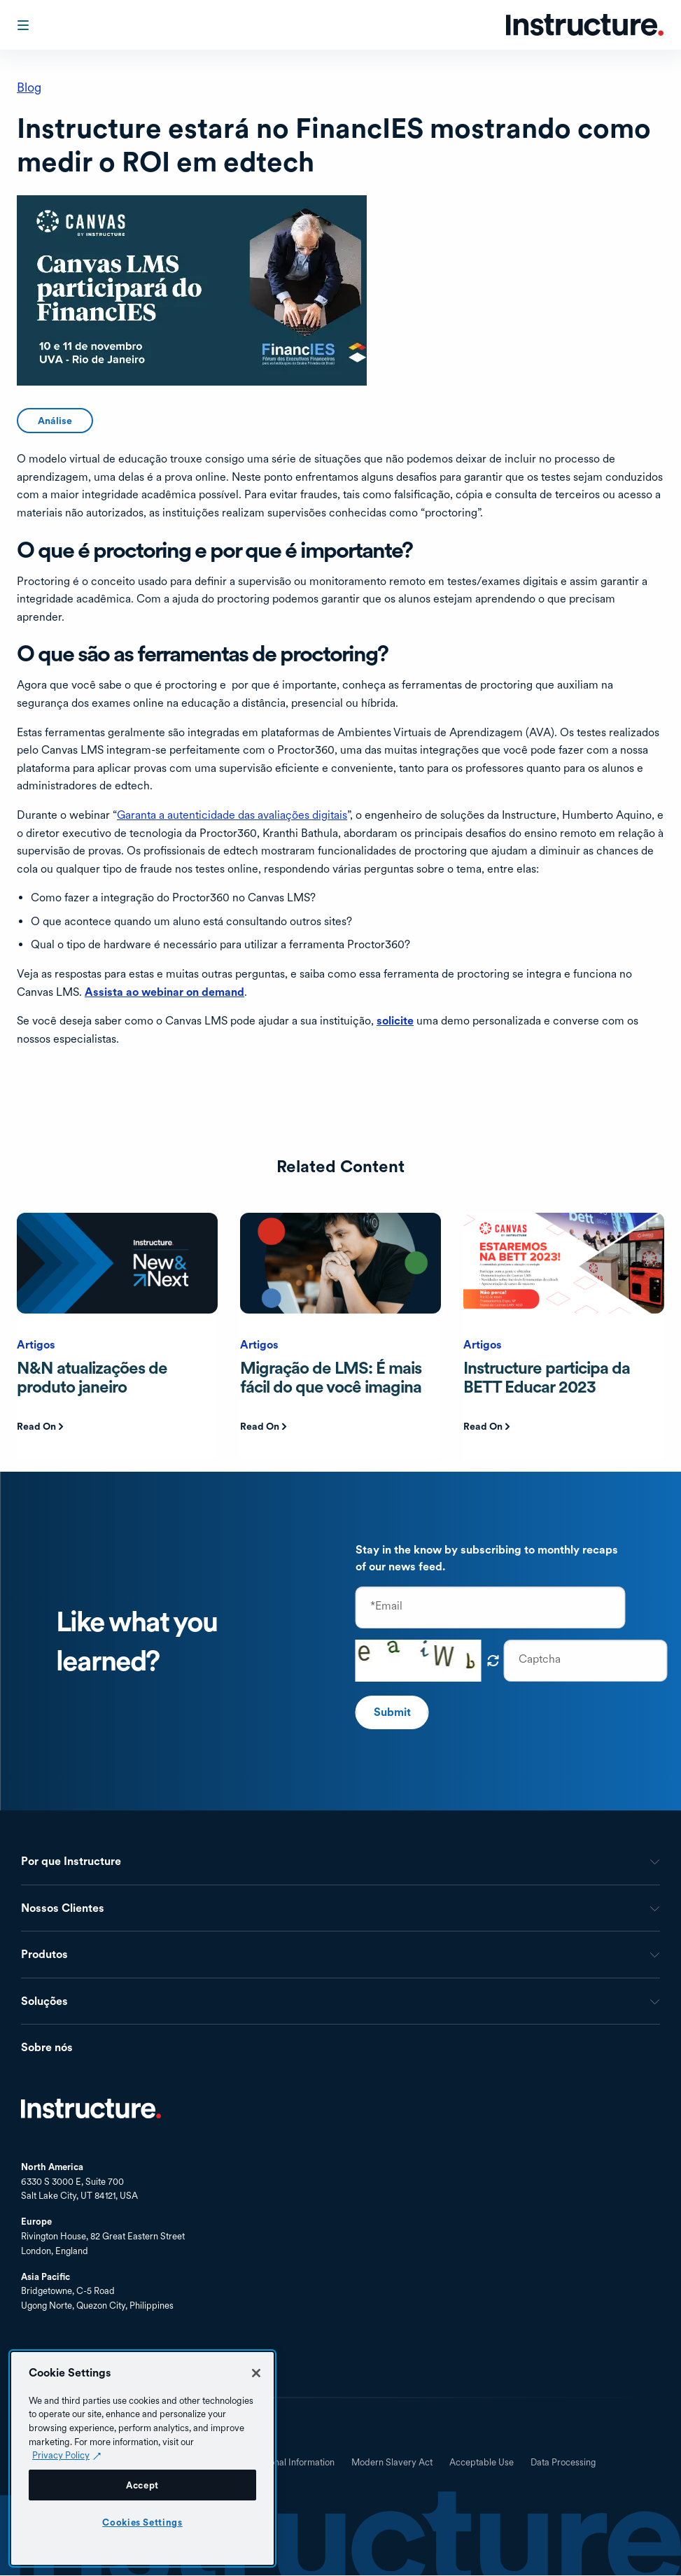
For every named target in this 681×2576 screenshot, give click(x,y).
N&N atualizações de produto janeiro (92, 1377)
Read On (36, 1426)
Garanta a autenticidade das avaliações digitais (232, 815)
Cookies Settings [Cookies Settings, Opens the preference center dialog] (142, 2522)
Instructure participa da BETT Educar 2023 (546, 1377)
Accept (142, 2485)
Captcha (540, 1659)
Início (91, 2108)
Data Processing (563, 2463)
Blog (29, 87)
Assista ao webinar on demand (164, 992)
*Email (386, 1606)
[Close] (256, 2373)
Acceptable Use (481, 2463)
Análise (55, 420)
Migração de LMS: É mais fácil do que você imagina (330, 1377)
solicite (395, 1020)
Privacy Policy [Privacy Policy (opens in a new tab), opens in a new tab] (61, 2455)
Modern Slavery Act (392, 2463)
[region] (142, 2458)
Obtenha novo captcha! (493, 1660)
